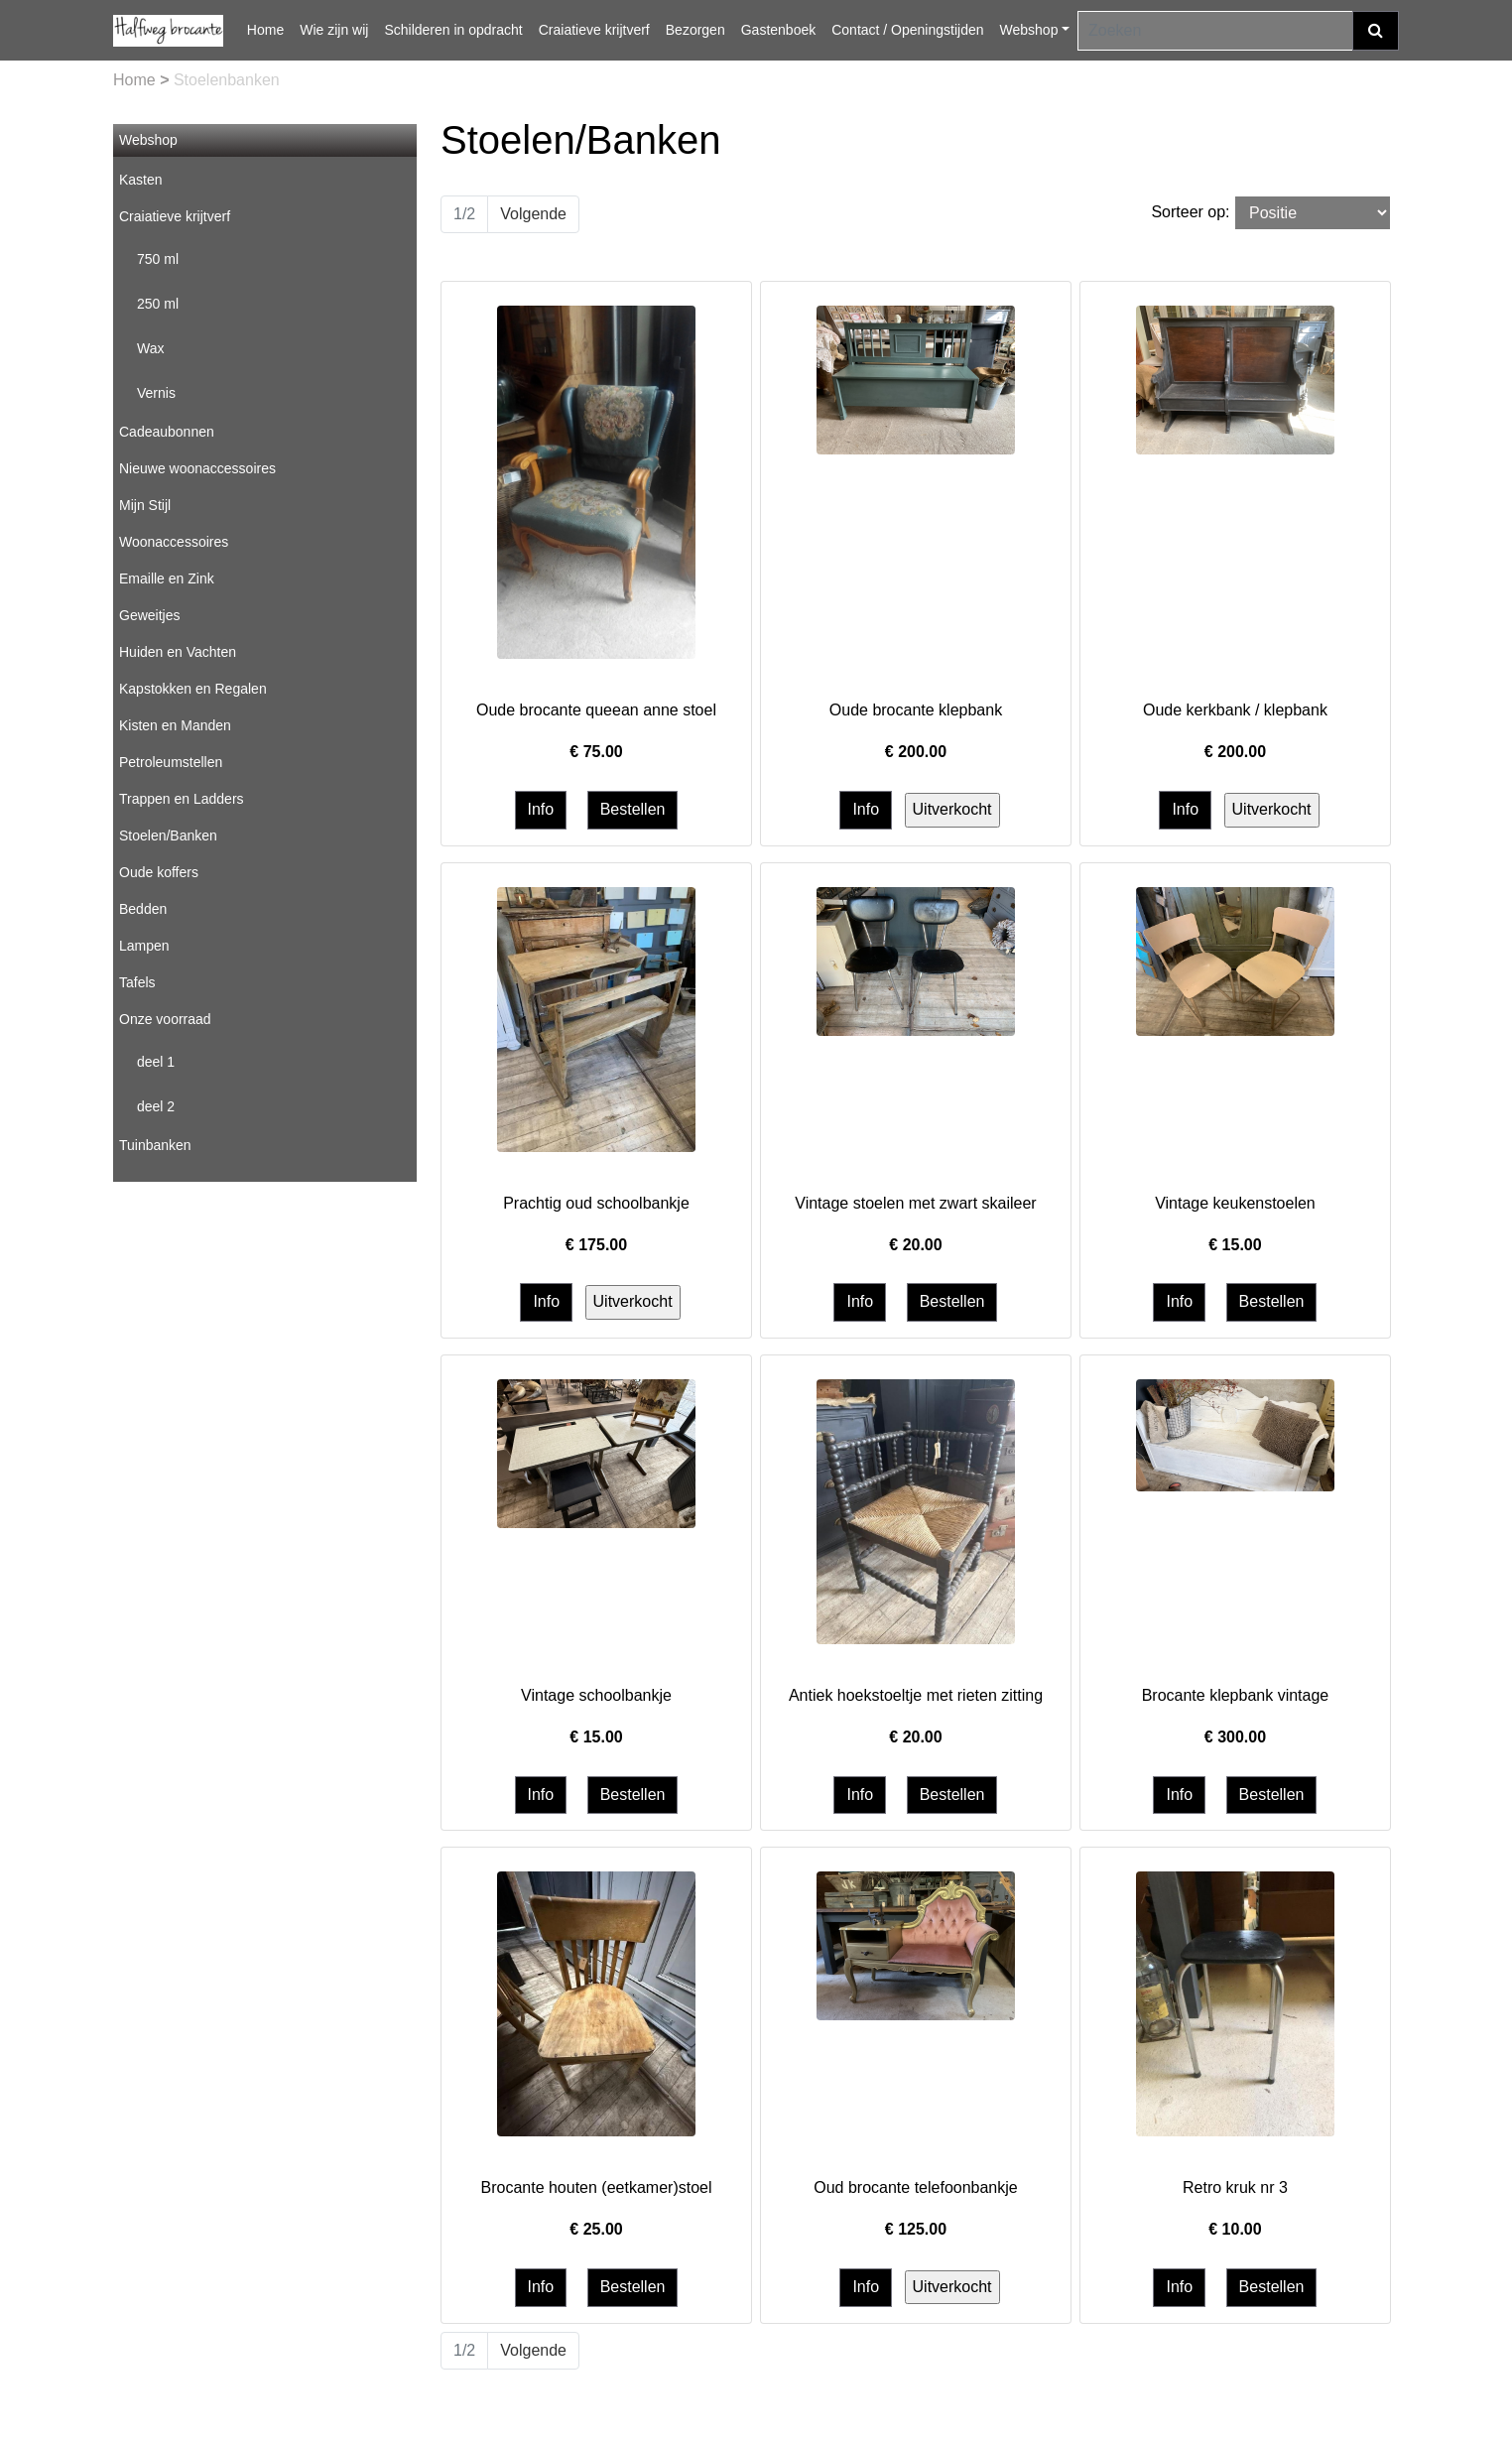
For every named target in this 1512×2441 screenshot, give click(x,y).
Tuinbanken (155, 1145)
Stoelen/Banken (168, 835)
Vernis (156, 393)
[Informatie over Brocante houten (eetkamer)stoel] (596, 2002)
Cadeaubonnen (166, 432)
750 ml (158, 259)
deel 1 (156, 1062)
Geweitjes (149, 615)
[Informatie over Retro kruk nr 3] (1235, 2002)
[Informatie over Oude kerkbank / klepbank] (1235, 378)
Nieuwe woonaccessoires (197, 468)
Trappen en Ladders (181, 799)
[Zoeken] (1215, 31)
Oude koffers (158, 872)
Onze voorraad (165, 1019)
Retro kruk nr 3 (1235, 2187)
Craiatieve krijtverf (594, 30)
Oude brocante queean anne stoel (596, 710)
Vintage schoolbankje (596, 1695)
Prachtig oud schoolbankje (596, 1203)
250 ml (158, 304)
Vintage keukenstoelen (1235, 1203)
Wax (150, 348)
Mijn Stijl (145, 505)
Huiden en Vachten (177, 652)
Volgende (533, 213)
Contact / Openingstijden (907, 30)
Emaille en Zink (166, 578)
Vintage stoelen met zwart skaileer (915, 1203)
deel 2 (156, 1106)
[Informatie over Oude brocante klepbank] (916, 378)
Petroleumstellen (170, 762)
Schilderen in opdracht (453, 30)
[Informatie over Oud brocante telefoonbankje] (916, 1945)
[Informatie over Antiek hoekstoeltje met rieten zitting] (916, 1510)
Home (265, 30)
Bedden (143, 909)
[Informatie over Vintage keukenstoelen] (1235, 960)
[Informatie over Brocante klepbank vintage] (1235, 1434)
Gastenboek (779, 30)
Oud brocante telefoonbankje (915, 2187)
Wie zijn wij (334, 30)
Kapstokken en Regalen (193, 689)
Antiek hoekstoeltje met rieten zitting (916, 1695)
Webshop (1029, 30)
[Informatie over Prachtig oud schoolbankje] (596, 1018)
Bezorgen (695, 30)
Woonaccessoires (173, 542)
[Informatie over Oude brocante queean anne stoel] (596, 480)
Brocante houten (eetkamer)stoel (595, 2187)
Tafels (137, 982)
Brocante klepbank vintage (1235, 1695)
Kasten (141, 180)
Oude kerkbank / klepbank (1235, 710)
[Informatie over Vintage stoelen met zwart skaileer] (916, 960)
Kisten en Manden (175, 725)
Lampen (144, 946)
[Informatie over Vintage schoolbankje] (596, 1452)
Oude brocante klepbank (915, 710)
